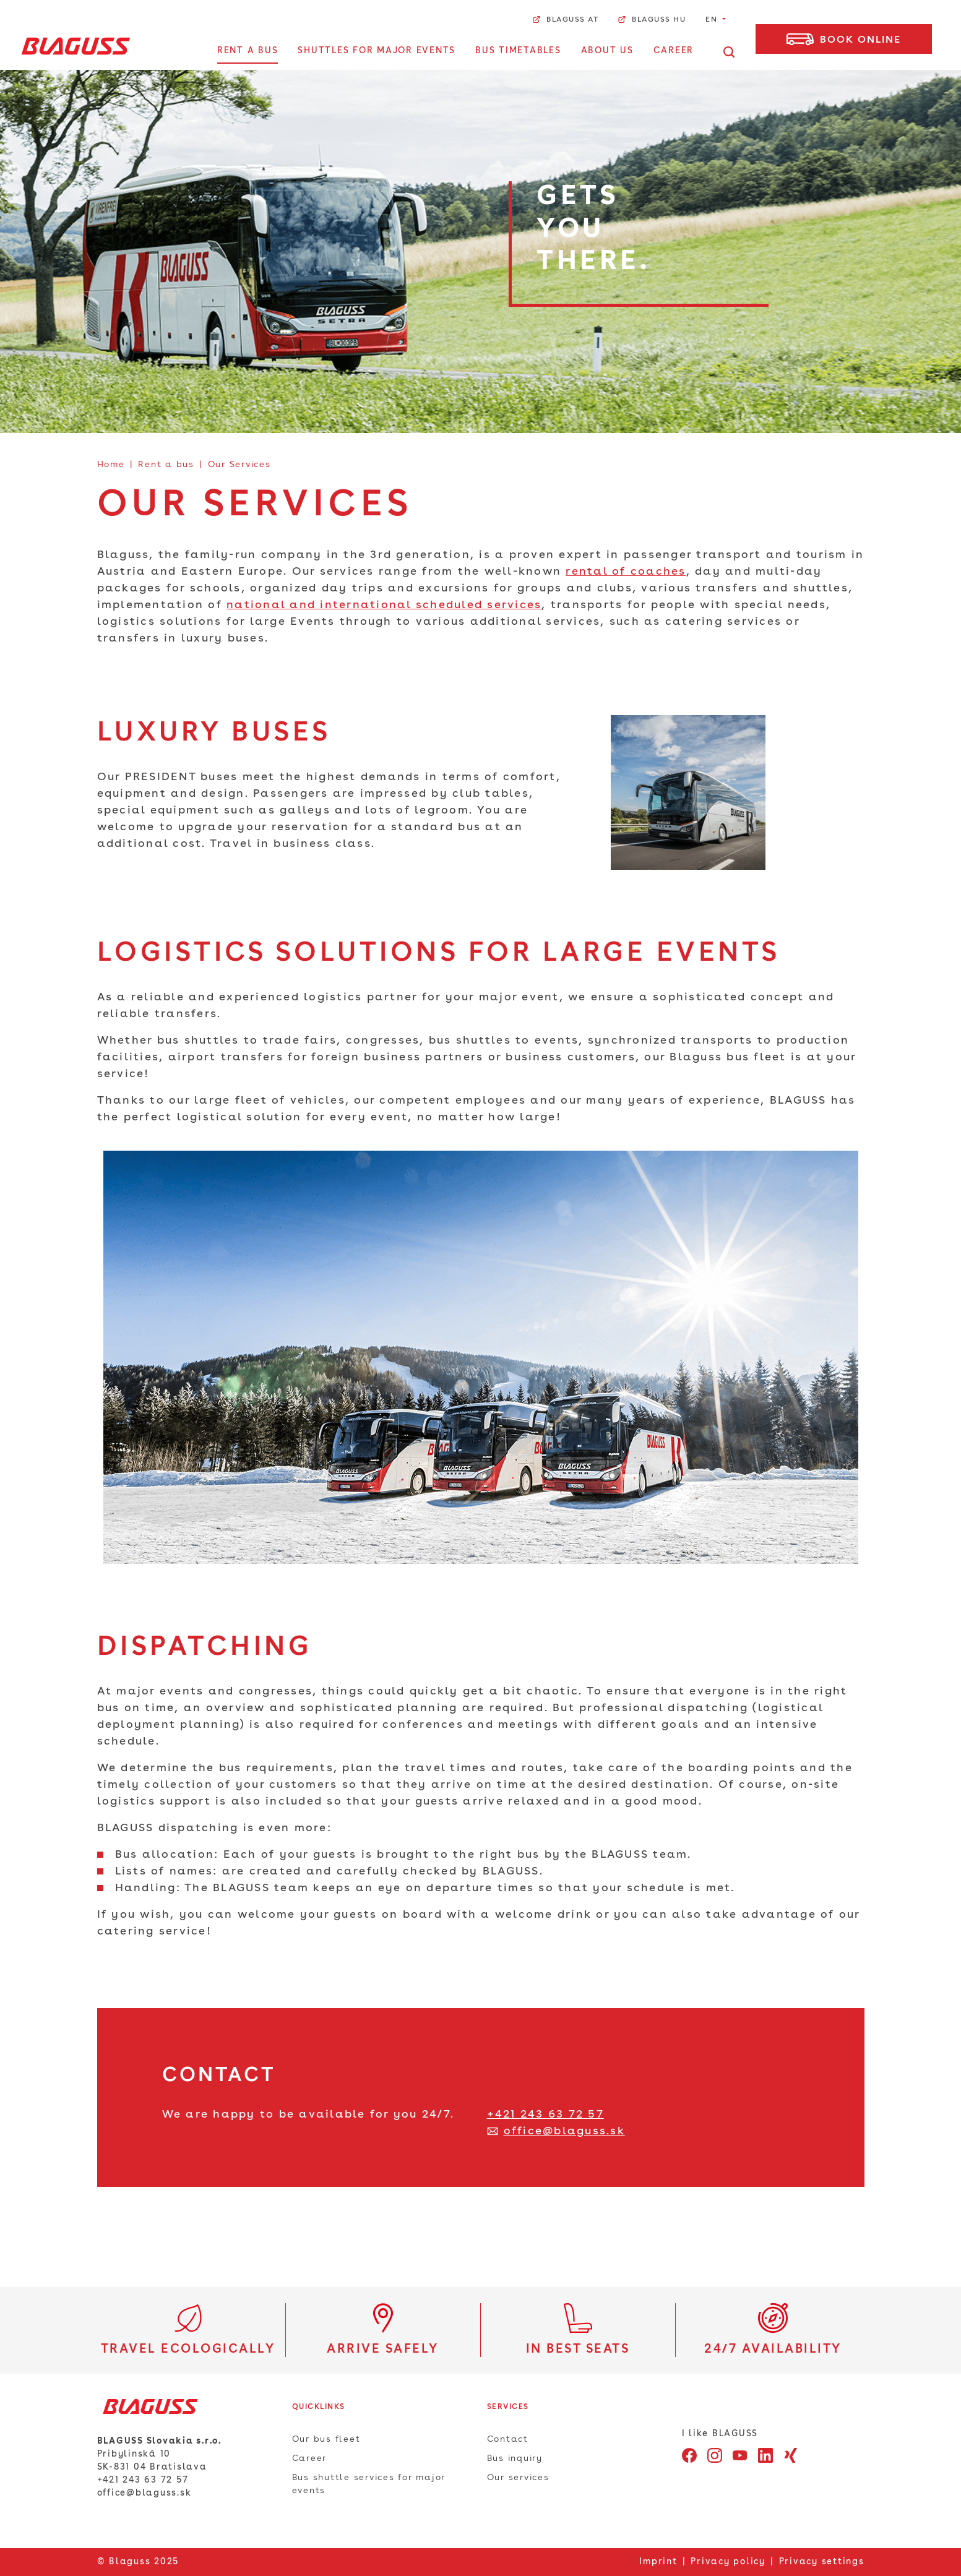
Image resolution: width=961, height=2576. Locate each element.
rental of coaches (626, 571)
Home (111, 464)
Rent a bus (247, 50)
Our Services (239, 464)
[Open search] (729, 52)
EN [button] (712, 20)
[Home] (75, 46)
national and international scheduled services (383, 605)
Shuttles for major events (376, 50)
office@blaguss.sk (564, 2131)
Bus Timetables (518, 50)
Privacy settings (821, 2561)
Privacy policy (728, 2561)
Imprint (658, 2561)
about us (607, 50)
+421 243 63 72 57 (545, 2114)
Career (673, 50)
